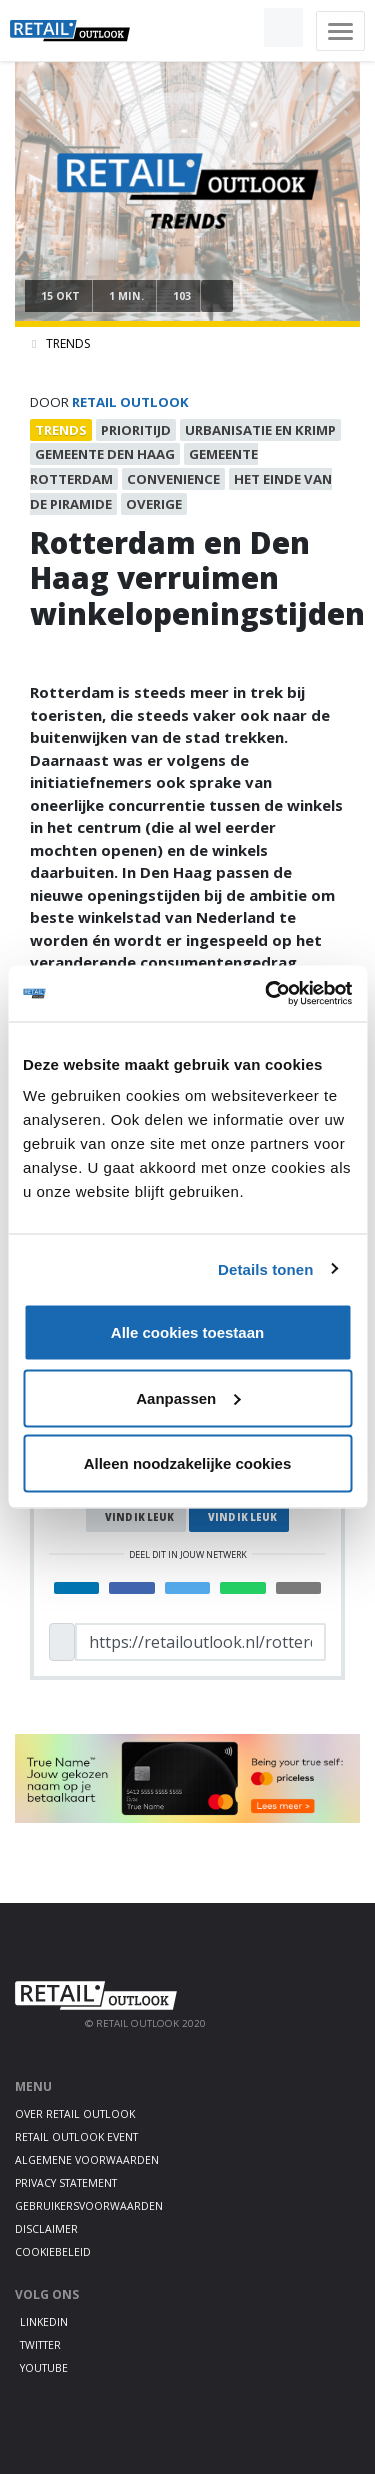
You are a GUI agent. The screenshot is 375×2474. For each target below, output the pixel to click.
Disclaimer (46, 2229)
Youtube (44, 2368)
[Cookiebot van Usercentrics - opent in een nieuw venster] (267, 994)
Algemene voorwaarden (87, 2160)
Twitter (40, 2345)
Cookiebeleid (53, 2252)
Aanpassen (188, 1397)
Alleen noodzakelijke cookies (188, 1463)
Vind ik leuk (139, 1517)
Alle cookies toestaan (187, 1332)
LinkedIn (44, 2322)
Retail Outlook (130, 402)
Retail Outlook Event (76, 2137)
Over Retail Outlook (75, 2114)
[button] (237, 28)
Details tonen (265, 1268)
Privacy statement (66, 2183)
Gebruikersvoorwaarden (89, 2206)
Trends (68, 343)
